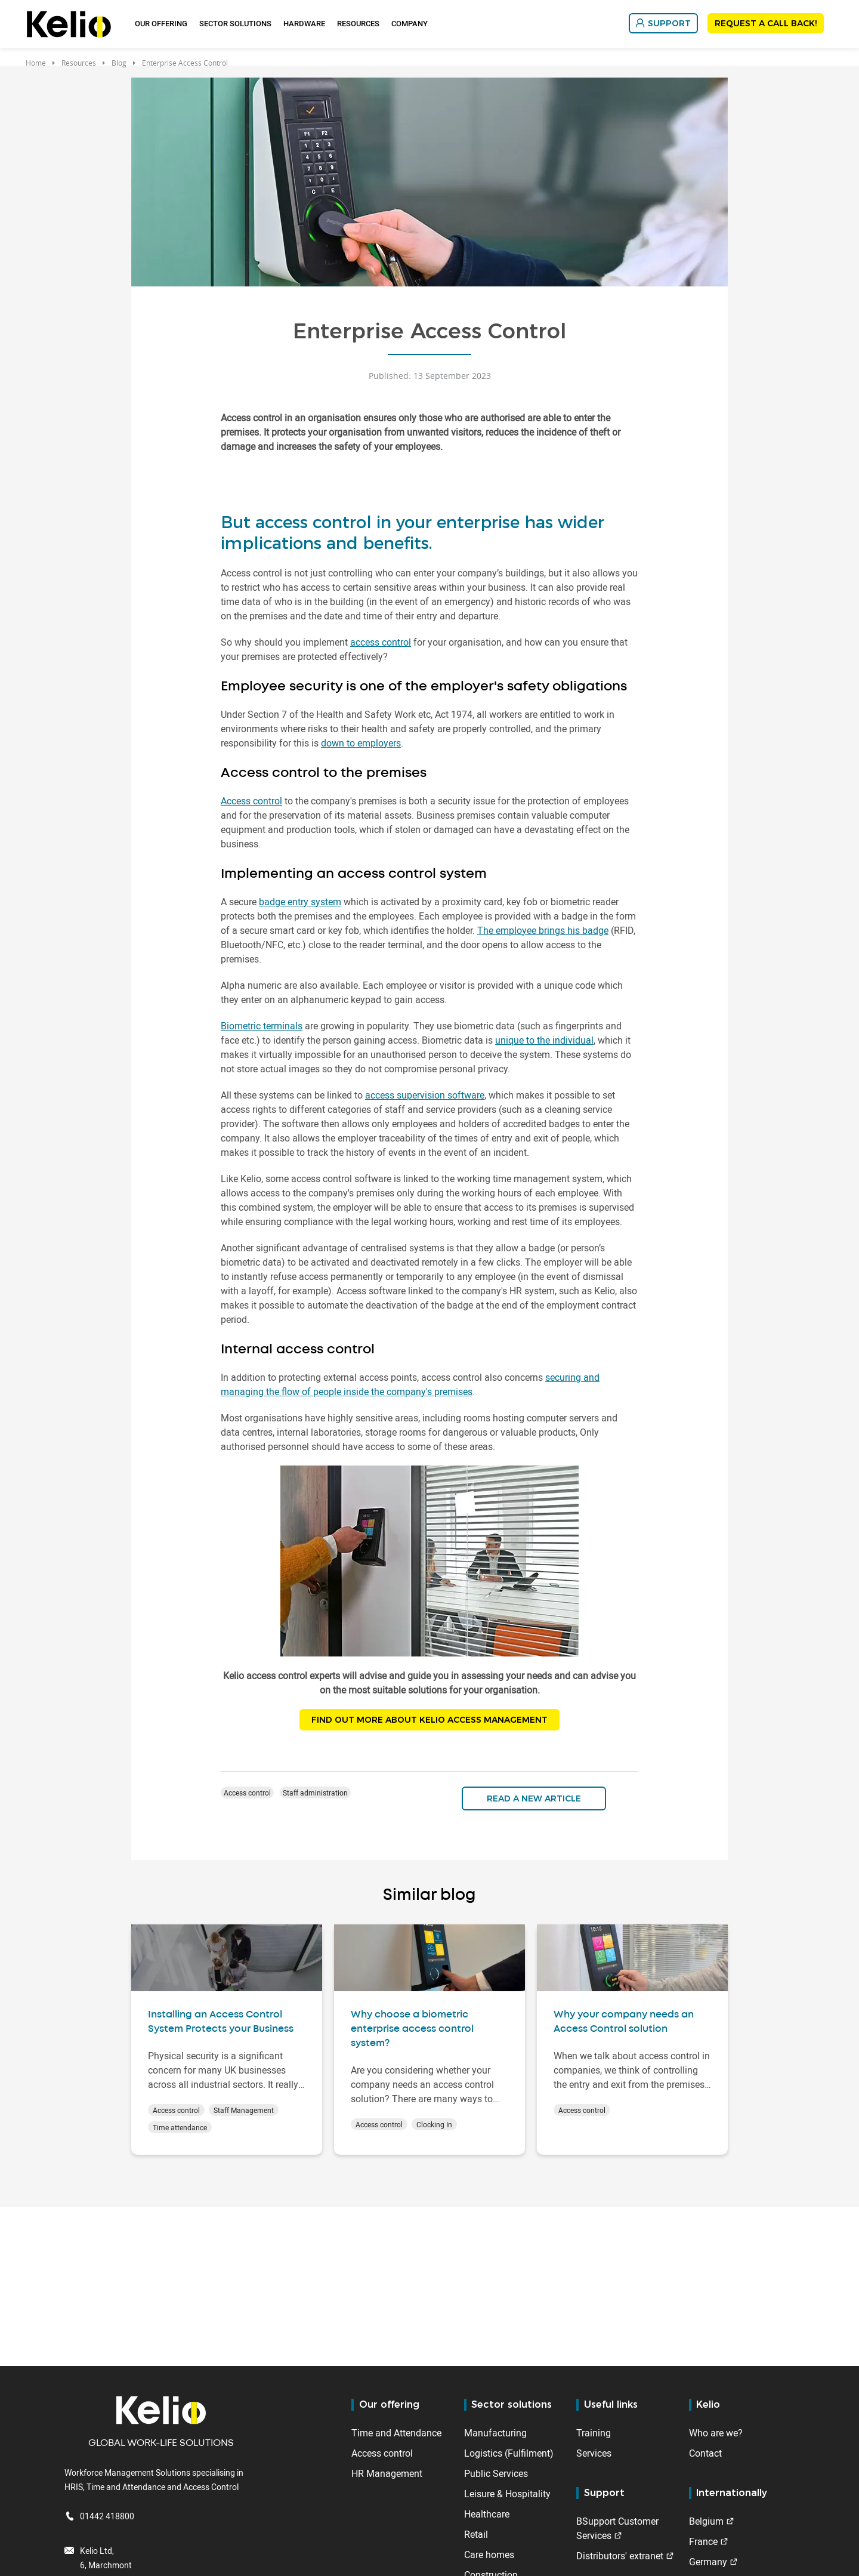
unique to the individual (544, 1040)
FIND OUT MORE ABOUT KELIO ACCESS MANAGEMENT (429, 1721)
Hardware (304, 23)
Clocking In (434, 2126)
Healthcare (486, 2514)
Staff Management (244, 2112)
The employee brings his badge (542, 930)
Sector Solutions (235, 23)
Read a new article (534, 1801)
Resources (358, 23)
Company (409, 23)
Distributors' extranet (619, 2555)
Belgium (706, 2521)
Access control (251, 800)
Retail (476, 2534)
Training (593, 2432)
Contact (705, 2453)
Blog (119, 62)
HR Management (386, 2473)
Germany (708, 2561)
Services (593, 2453)
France (703, 2541)
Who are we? (716, 2432)
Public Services (496, 2473)
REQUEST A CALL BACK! (766, 23)
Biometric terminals (261, 1025)
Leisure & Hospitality (507, 2493)
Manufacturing (495, 2432)
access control (380, 642)
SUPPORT (669, 23)
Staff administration (315, 1795)
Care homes (489, 2554)
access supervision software (424, 1095)
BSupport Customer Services (617, 2528)
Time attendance (180, 2129)
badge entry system (300, 901)
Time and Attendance (396, 2432)
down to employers (361, 742)
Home (36, 62)
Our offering (161, 23)
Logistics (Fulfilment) (509, 2453)
